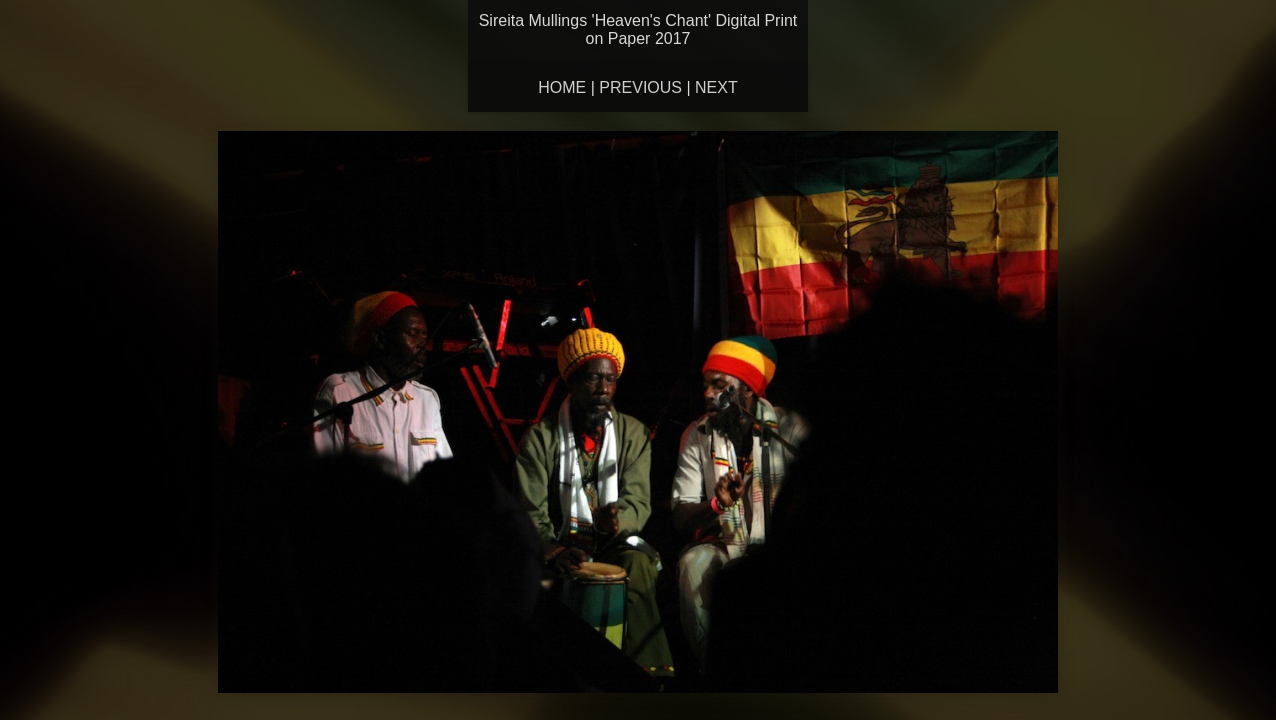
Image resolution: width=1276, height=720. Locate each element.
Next (716, 87)
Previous (640, 87)
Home (562, 87)
